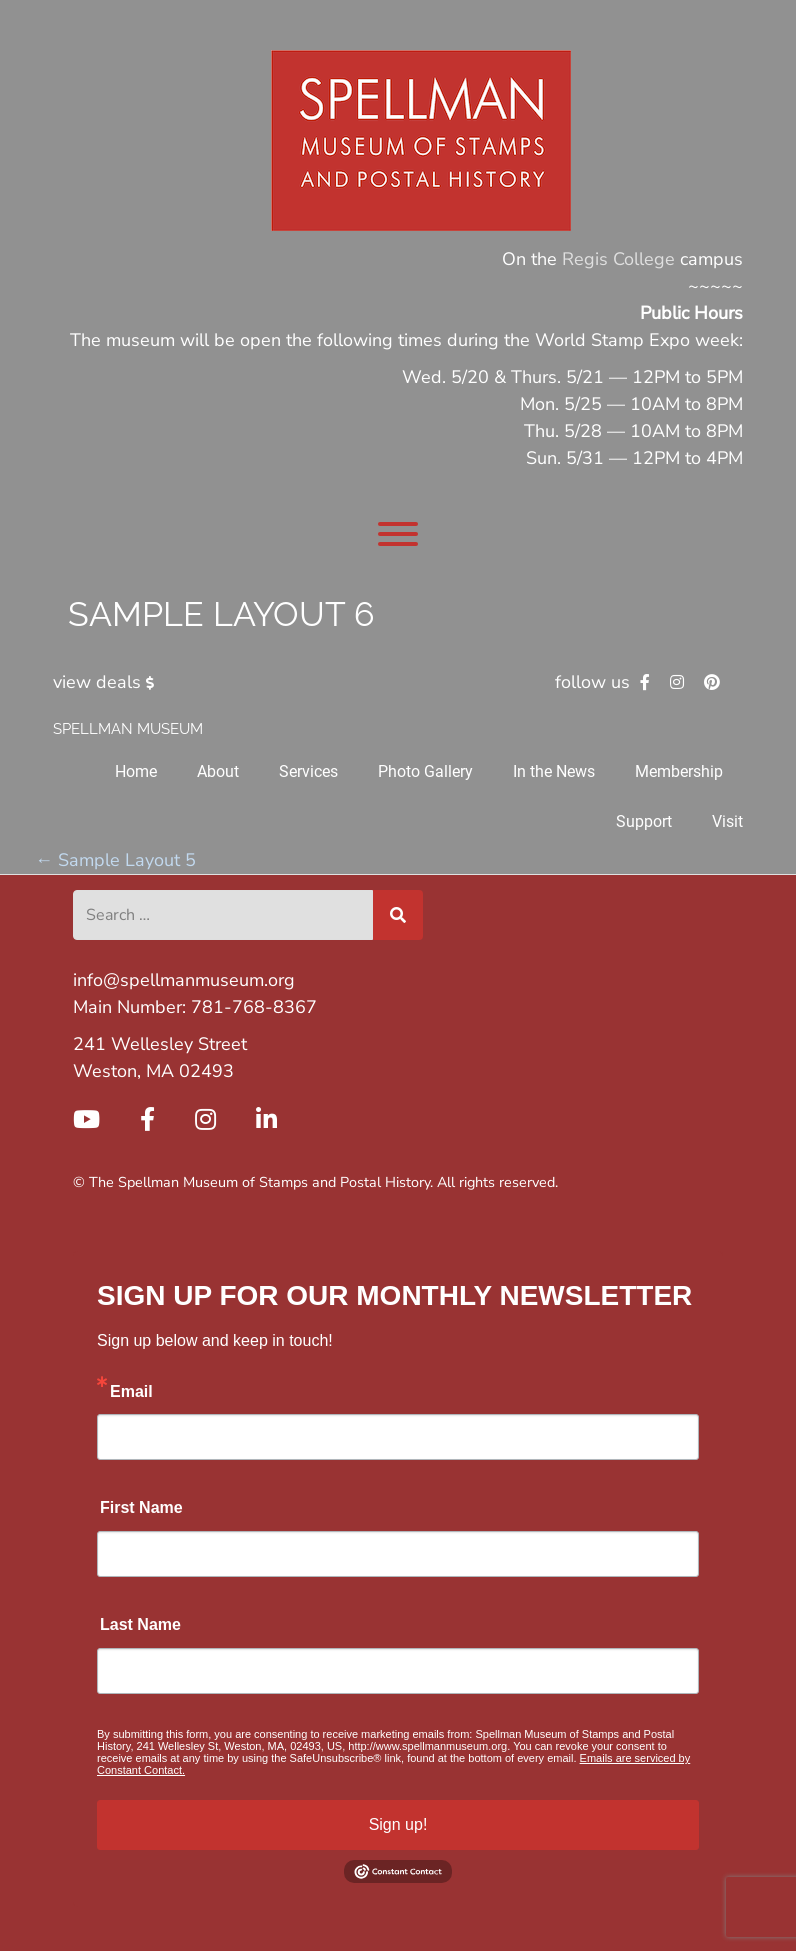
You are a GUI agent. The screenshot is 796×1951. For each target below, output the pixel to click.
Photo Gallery (425, 771)
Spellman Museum (128, 729)
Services (308, 771)
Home (136, 771)
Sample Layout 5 (115, 860)
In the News (554, 771)
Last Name (140, 1624)
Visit (727, 821)
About (218, 771)
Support (644, 821)
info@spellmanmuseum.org (184, 980)
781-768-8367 (254, 1007)
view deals (107, 682)
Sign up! (398, 1824)
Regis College (618, 259)
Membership (679, 771)
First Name (141, 1507)
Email (131, 1391)
